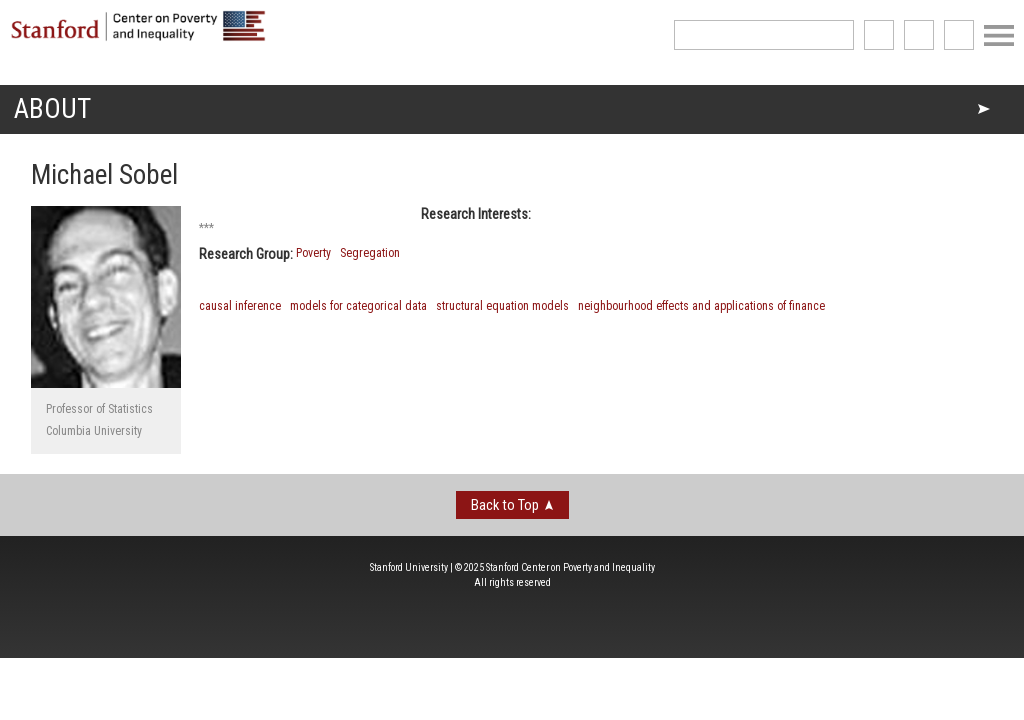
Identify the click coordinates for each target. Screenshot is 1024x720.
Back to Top (505, 505)
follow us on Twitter (919, 35)
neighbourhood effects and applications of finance (701, 306)
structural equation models (502, 306)
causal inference (240, 306)
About (52, 109)
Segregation (370, 253)
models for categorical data (358, 306)
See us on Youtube (959, 35)
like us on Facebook (879, 35)
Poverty (313, 253)
